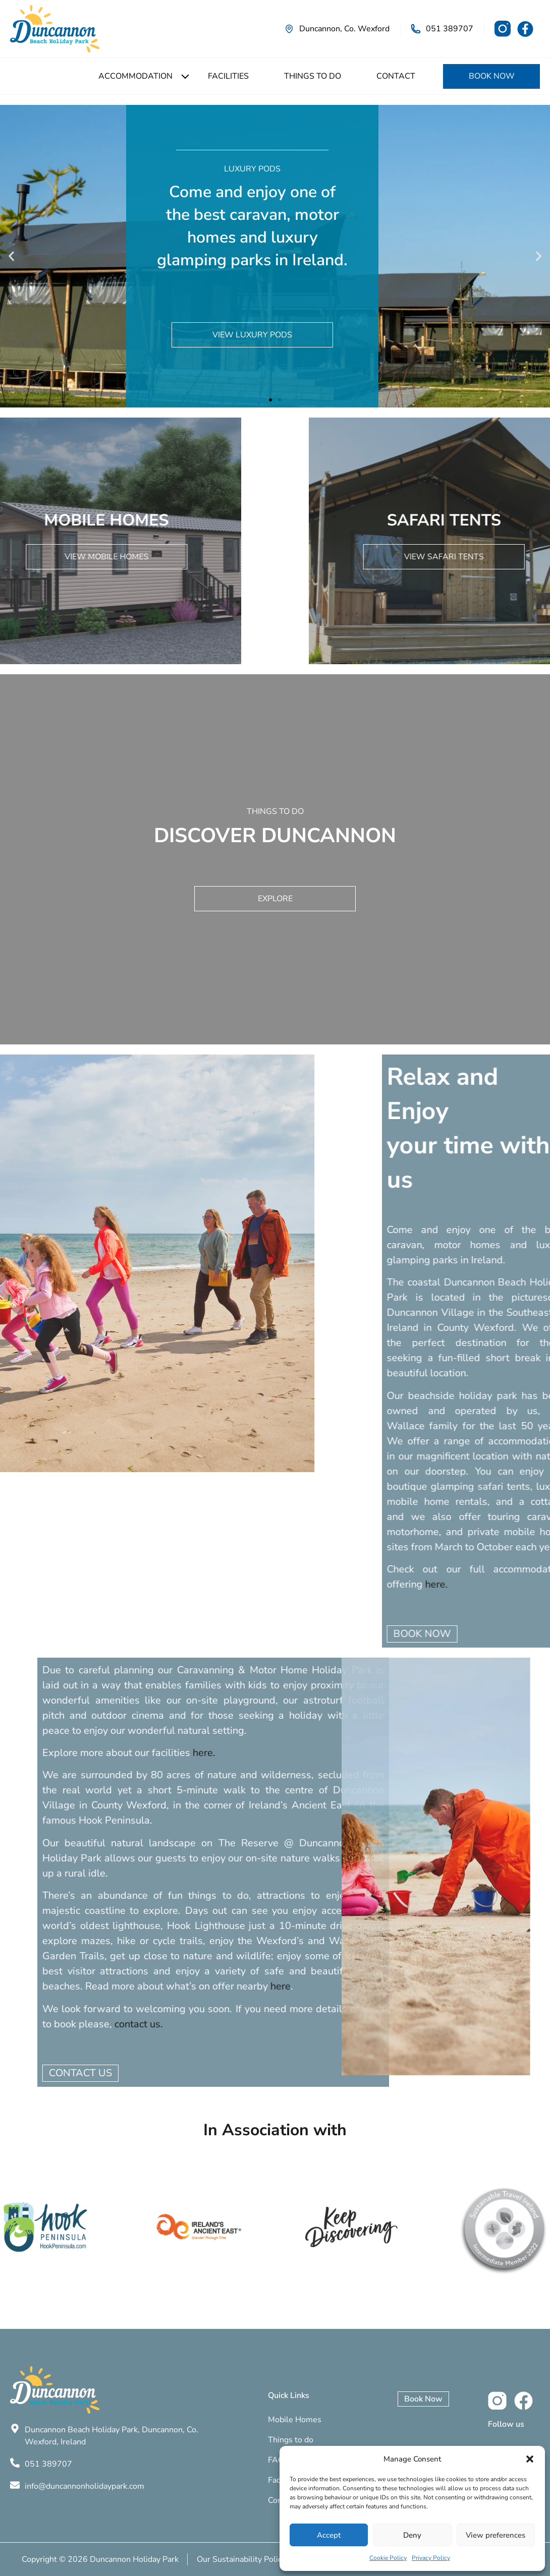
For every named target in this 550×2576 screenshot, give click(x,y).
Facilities (228, 76)
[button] (530, 2459)
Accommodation (135, 76)
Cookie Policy (388, 2558)
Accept (329, 2535)
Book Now (492, 76)
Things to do (312, 76)
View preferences (495, 2535)
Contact (395, 76)
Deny (412, 2535)
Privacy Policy (431, 2558)
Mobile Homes (294, 2419)
